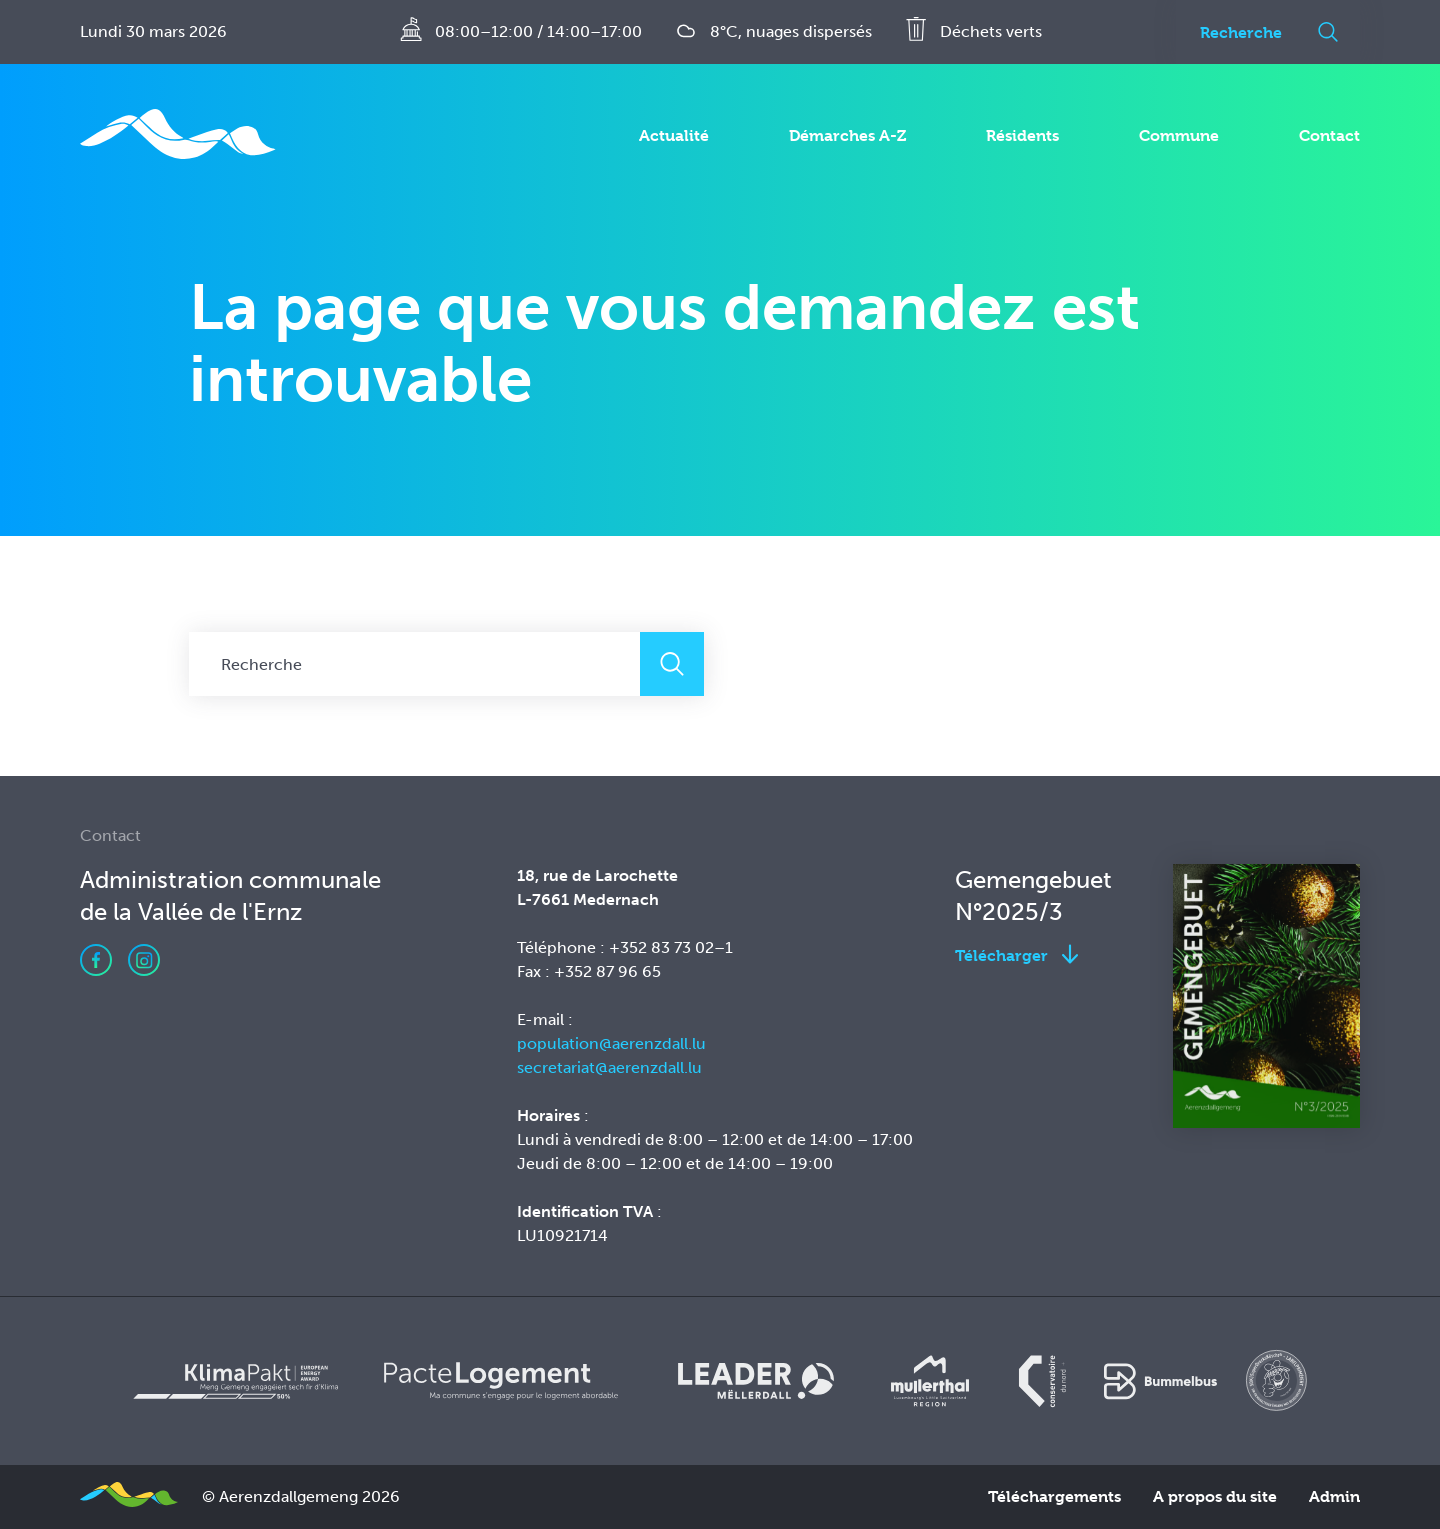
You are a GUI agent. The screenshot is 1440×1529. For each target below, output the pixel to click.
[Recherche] (1236, 32)
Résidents (1022, 135)
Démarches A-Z (847, 135)
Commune (1179, 135)
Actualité (674, 135)
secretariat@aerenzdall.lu (609, 1067)
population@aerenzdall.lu (611, 1043)
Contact (1329, 135)
